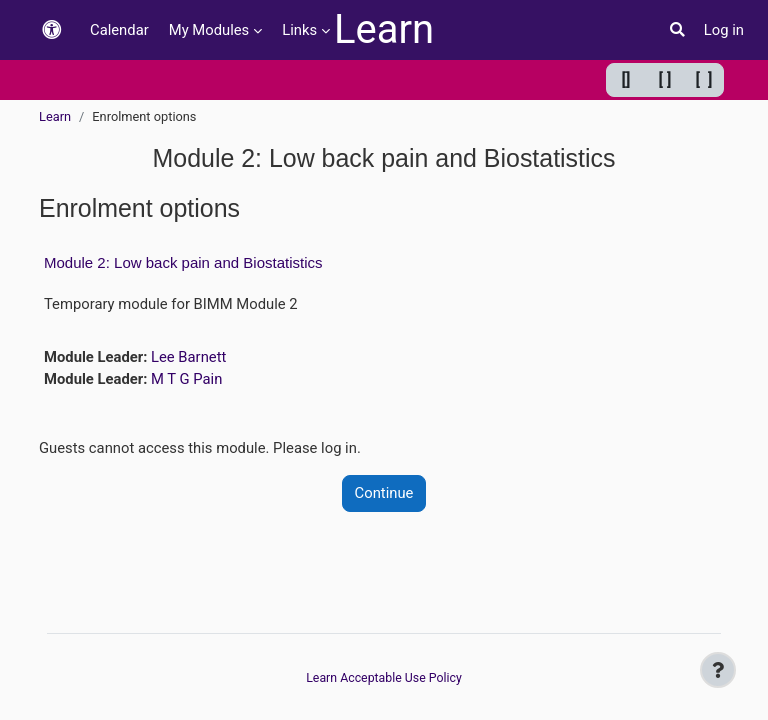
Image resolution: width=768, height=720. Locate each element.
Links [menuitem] (299, 30)
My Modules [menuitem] (209, 30)
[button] (52, 30)
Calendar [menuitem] (119, 30)
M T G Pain (186, 379)
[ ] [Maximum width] (704, 79)
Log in (724, 30)
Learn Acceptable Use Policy (384, 678)
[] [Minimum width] (626, 79)
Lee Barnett (188, 357)
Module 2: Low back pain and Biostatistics (183, 262)
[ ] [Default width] (665, 79)
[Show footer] (718, 670)
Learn (384, 29)
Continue (384, 493)
